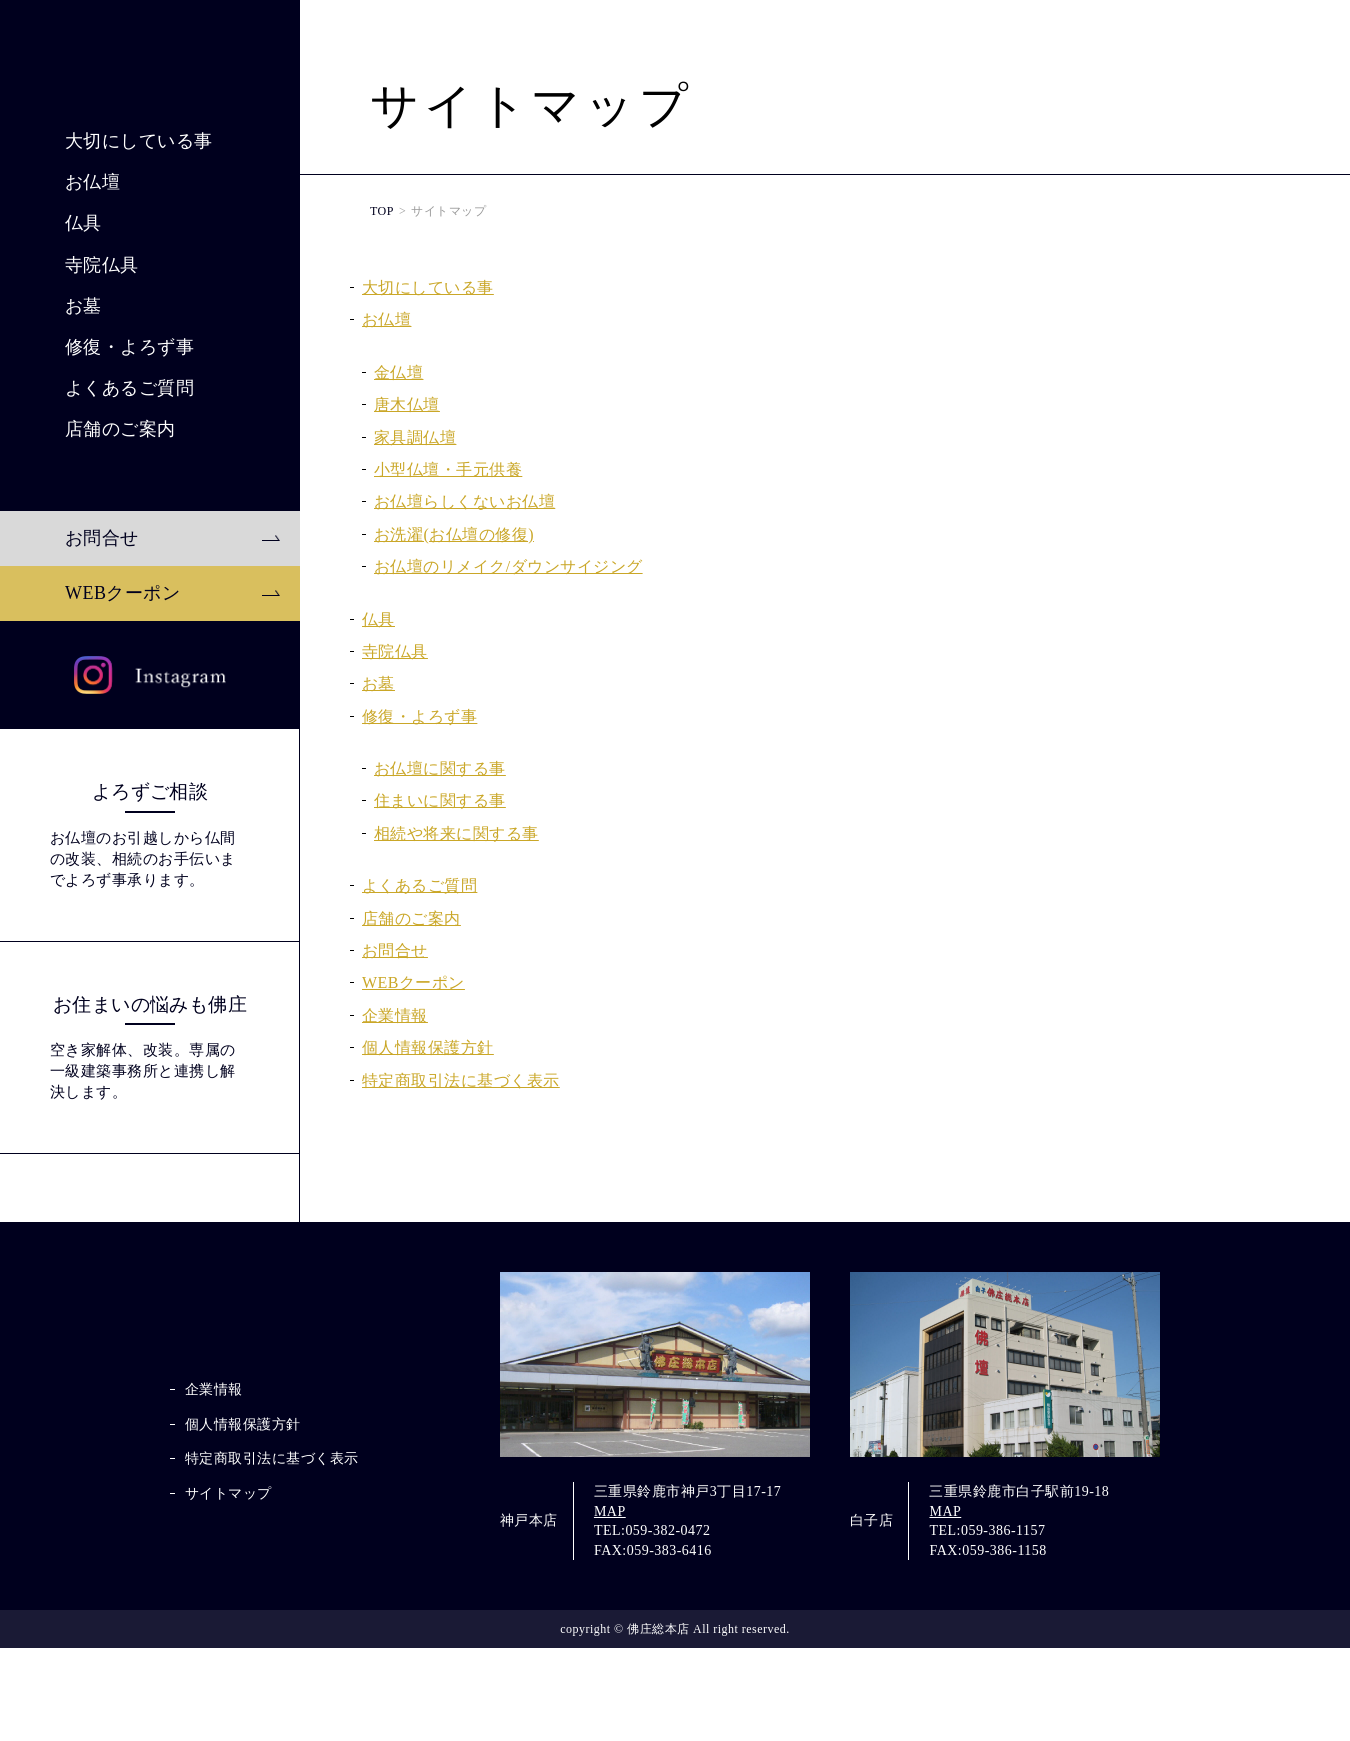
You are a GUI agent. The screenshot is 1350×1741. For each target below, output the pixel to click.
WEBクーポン (122, 753)
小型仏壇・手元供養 (448, 469)
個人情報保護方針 (428, 1047)
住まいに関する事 (440, 800)
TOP (382, 211)
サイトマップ (228, 1610)
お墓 (83, 466)
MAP (610, 1603)
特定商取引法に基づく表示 (461, 1080)
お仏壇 (92, 342)
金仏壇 (398, 372)
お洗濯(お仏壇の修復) (454, 534)
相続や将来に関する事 (456, 833)
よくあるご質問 (129, 548)
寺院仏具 (102, 425)
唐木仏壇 (407, 404)
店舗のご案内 (120, 589)
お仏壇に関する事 (440, 768)
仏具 (83, 384)
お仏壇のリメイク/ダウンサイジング (508, 566)
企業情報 (395, 1015)
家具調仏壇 (415, 437)
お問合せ (102, 698)
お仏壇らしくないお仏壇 (464, 501)
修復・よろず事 (129, 507)
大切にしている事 (139, 301)
